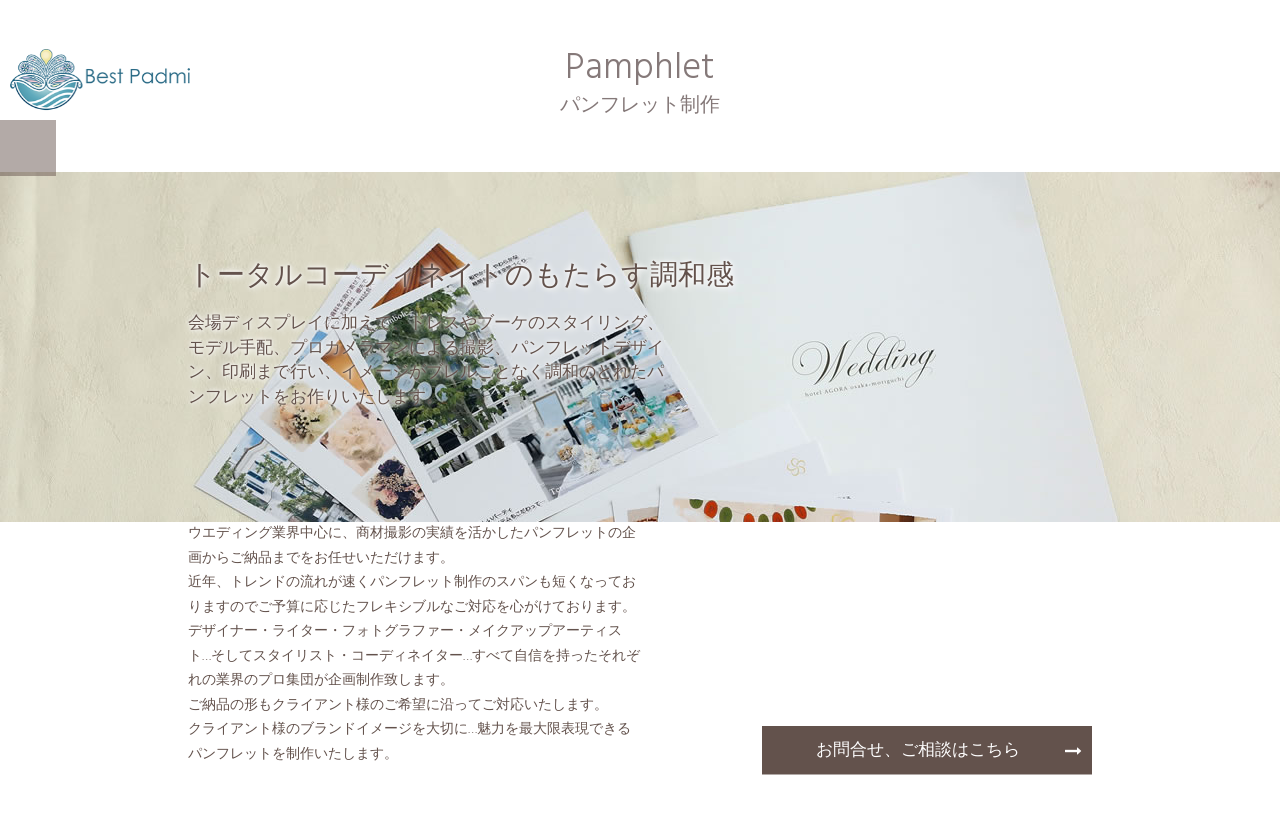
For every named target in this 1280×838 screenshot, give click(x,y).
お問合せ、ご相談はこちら (918, 750)
